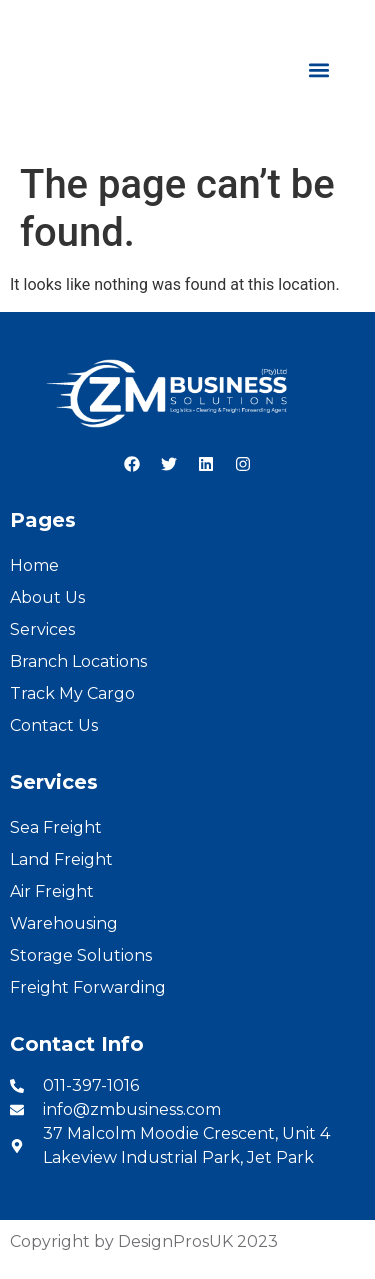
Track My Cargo (72, 693)
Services (42, 629)
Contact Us (54, 725)
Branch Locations (78, 661)
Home (34, 565)
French (336, 21)
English (264, 21)
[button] (318, 70)
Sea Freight (56, 827)
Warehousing (64, 923)
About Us (47, 597)
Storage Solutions (81, 955)
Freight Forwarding (88, 987)
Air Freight (52, 891)
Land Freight (61, 859)
